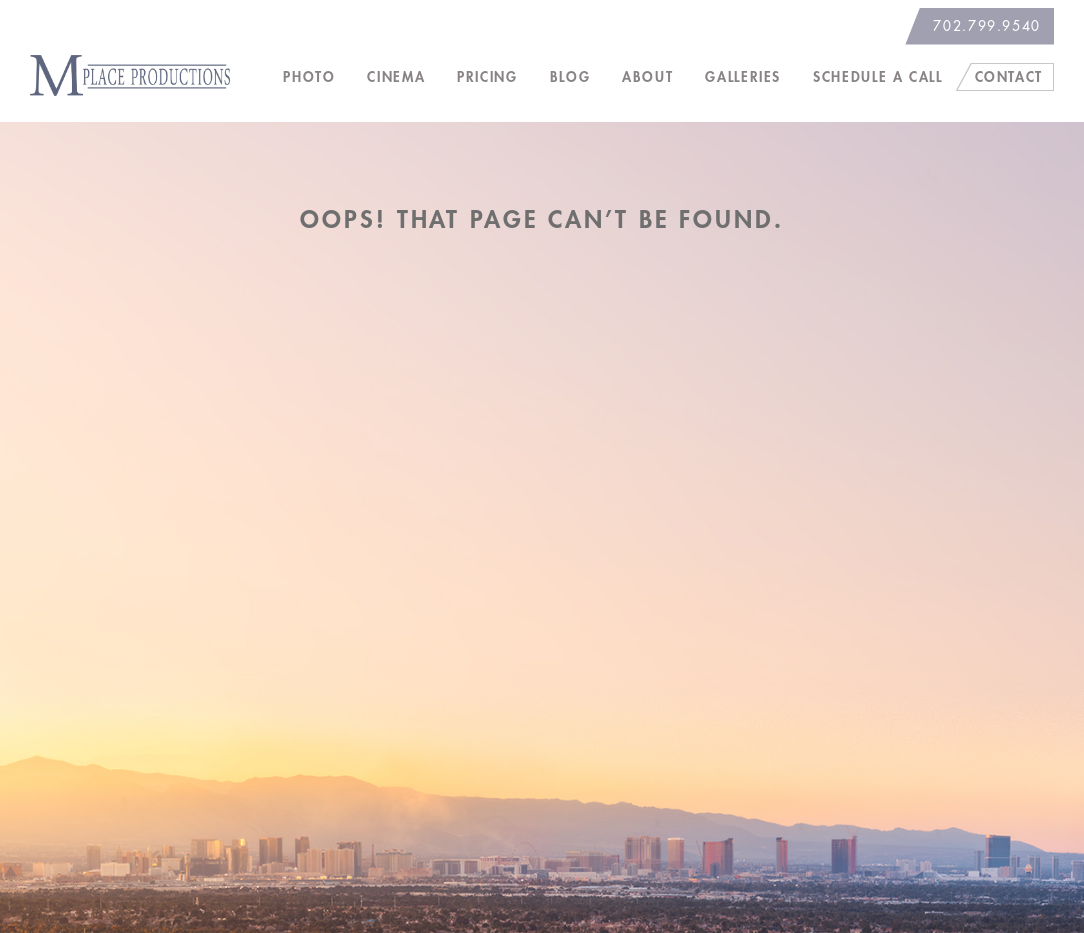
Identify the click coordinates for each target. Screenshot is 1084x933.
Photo (309, 77)
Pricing (487, 77)
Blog (570, 77)
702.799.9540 (987, 26)
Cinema (396, 77)
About (647, 77)
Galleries (743, 77)
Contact (1009, 77)
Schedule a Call (877, 77)
